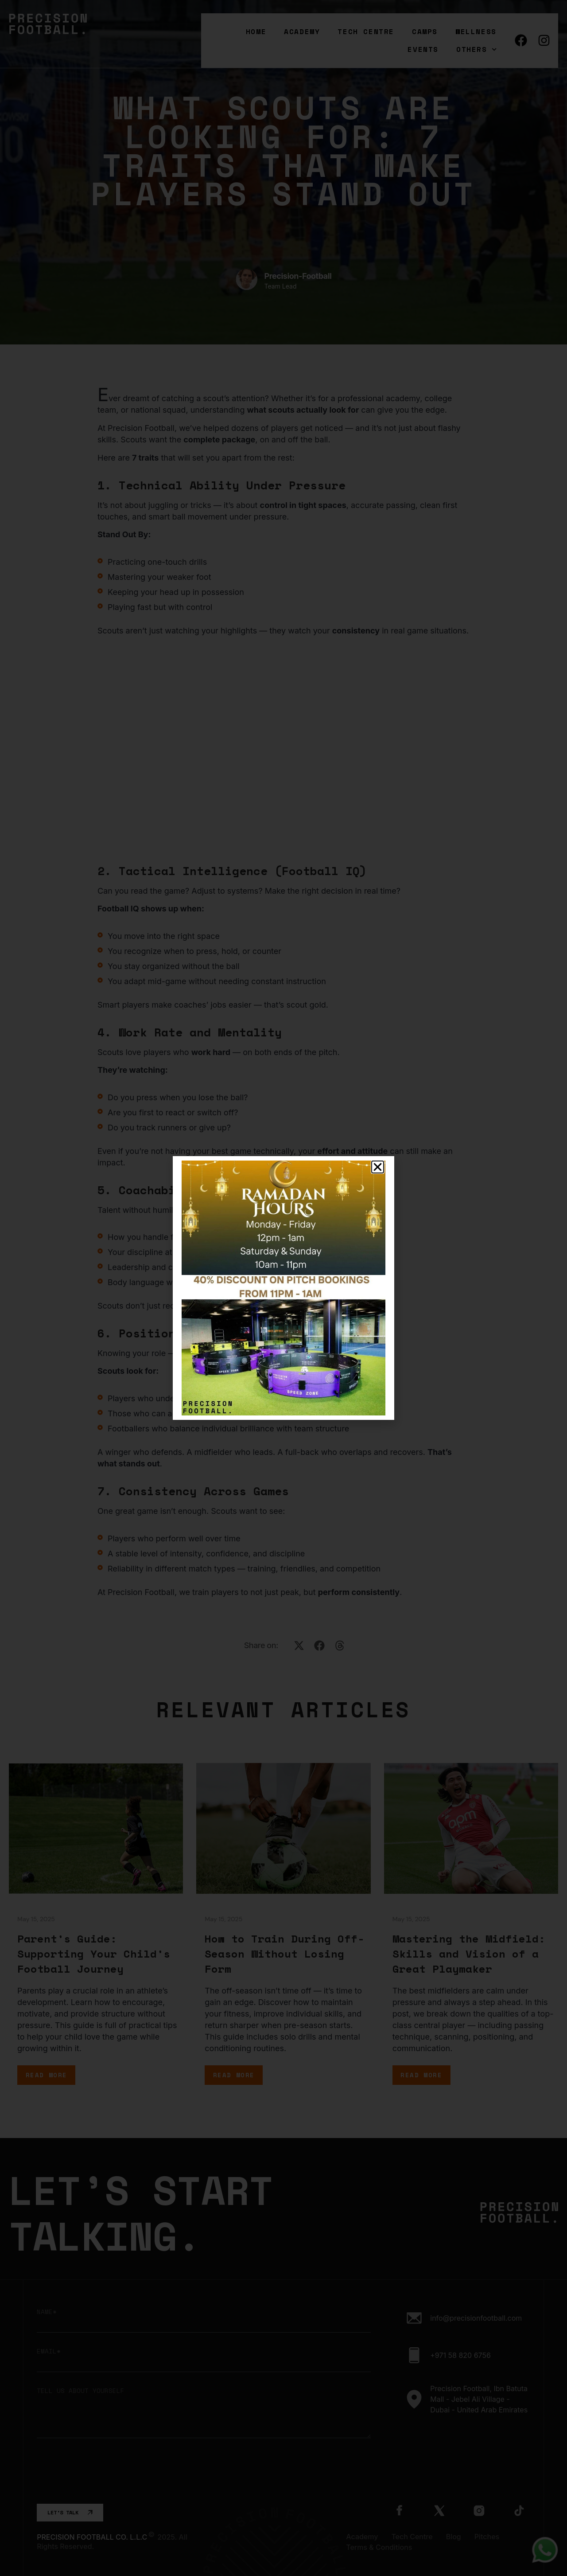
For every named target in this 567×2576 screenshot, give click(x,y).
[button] (377, 1167)
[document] (283, 1288)
